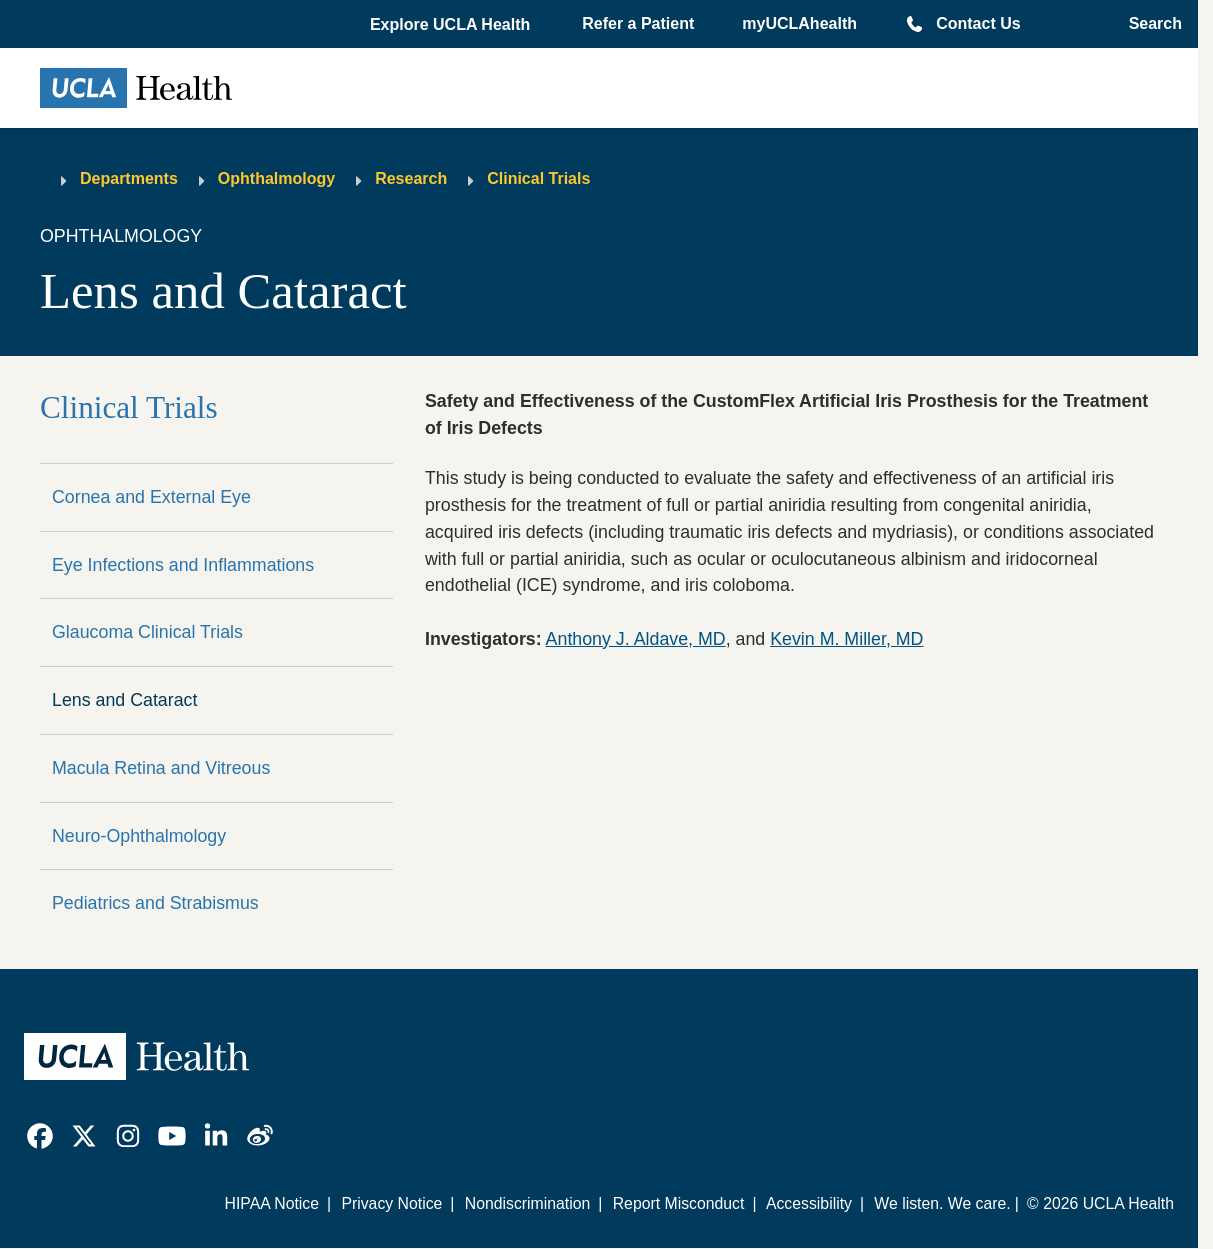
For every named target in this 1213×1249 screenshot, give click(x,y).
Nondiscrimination (528, 1203)
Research (411, 178)
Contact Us (978, 23)
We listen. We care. (942, 1203)
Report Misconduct (679, 1203)
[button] (452, 25)
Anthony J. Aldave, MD (636, 639)
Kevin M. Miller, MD (846, 639)
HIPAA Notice (271, 1203)
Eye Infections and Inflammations (183, 565)
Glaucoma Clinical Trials (147, 632)
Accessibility (809, 1203)
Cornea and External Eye (151, 497)
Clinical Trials (538, 178)
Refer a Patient (638, 23)
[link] (40, 1136)
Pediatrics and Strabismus (155, 903)
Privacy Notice (391, 1203)
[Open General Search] (1149, 24)
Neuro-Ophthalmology (139, 836)
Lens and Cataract (124, 700)
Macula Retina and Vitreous (161, 768)
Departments (129, 178)
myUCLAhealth (799, 23)
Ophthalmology (276, 178)
